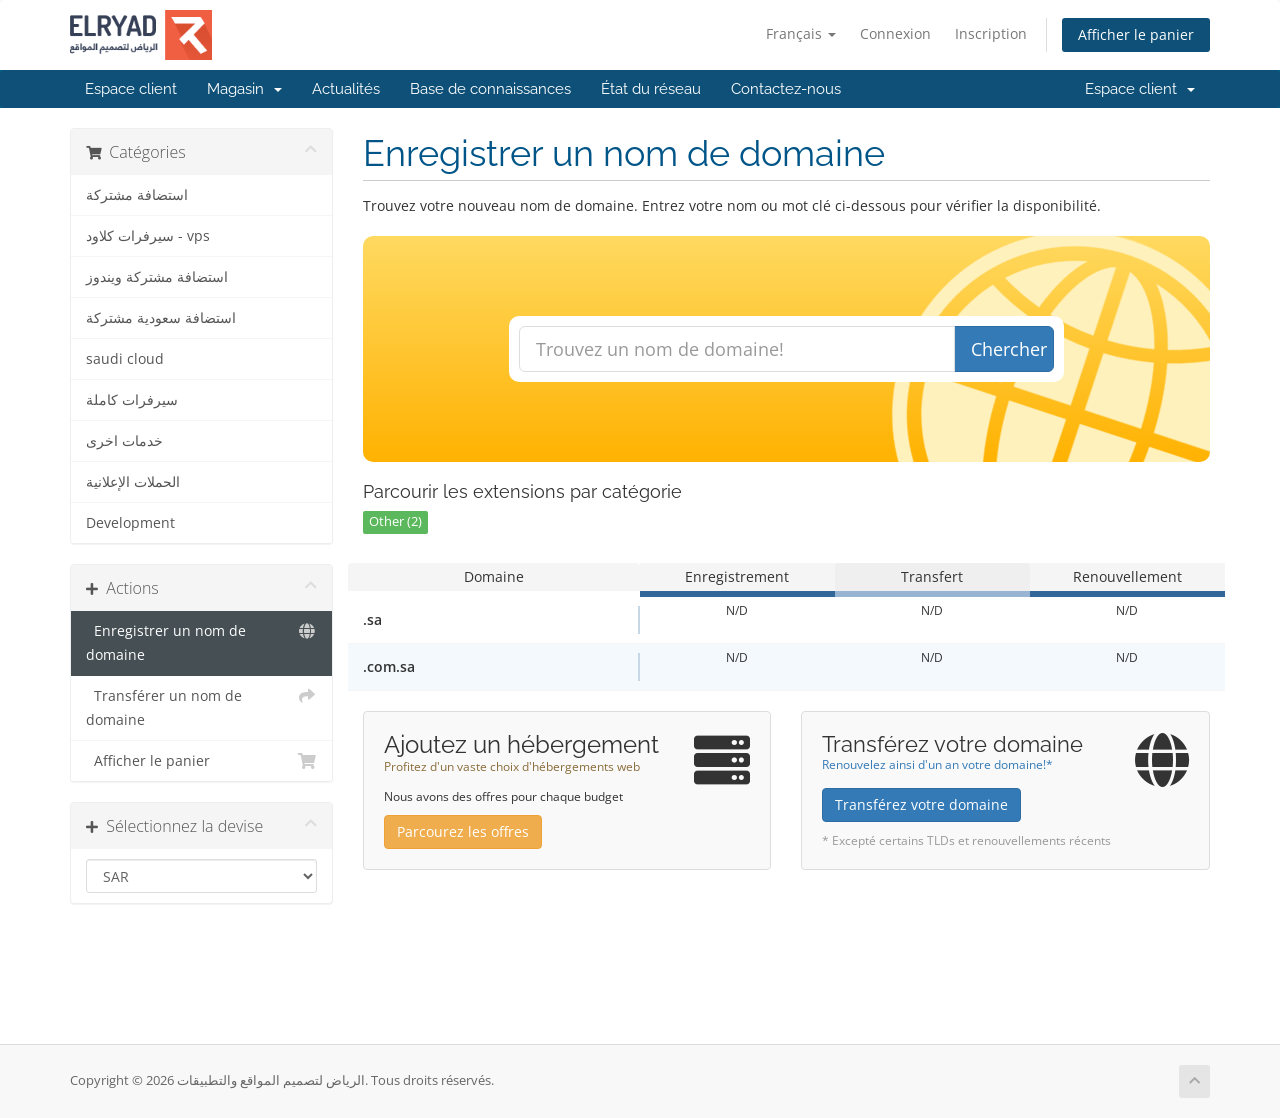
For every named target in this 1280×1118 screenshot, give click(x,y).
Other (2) (395, 521)
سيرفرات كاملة (132, 400)
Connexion (895, 33)
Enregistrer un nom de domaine (201, 641)
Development (130, 523)
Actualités (346, 89)
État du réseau (651, 89)
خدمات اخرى (124, 441)
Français (801, 33)
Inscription (991, 33)
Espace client (131, 89)
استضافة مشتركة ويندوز (157, 277)
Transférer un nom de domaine (201, 706)
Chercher (1009, 349)
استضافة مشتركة (137, 195)
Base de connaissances (490, 89)
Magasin (244, 89)
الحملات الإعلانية (133, 482)
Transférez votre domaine (921, 804)
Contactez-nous (786, 89)
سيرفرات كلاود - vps (148, 236)
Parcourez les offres (463, 831)
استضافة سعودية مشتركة (161, 318)
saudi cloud (125, 359)
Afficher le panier (1136, 34)
